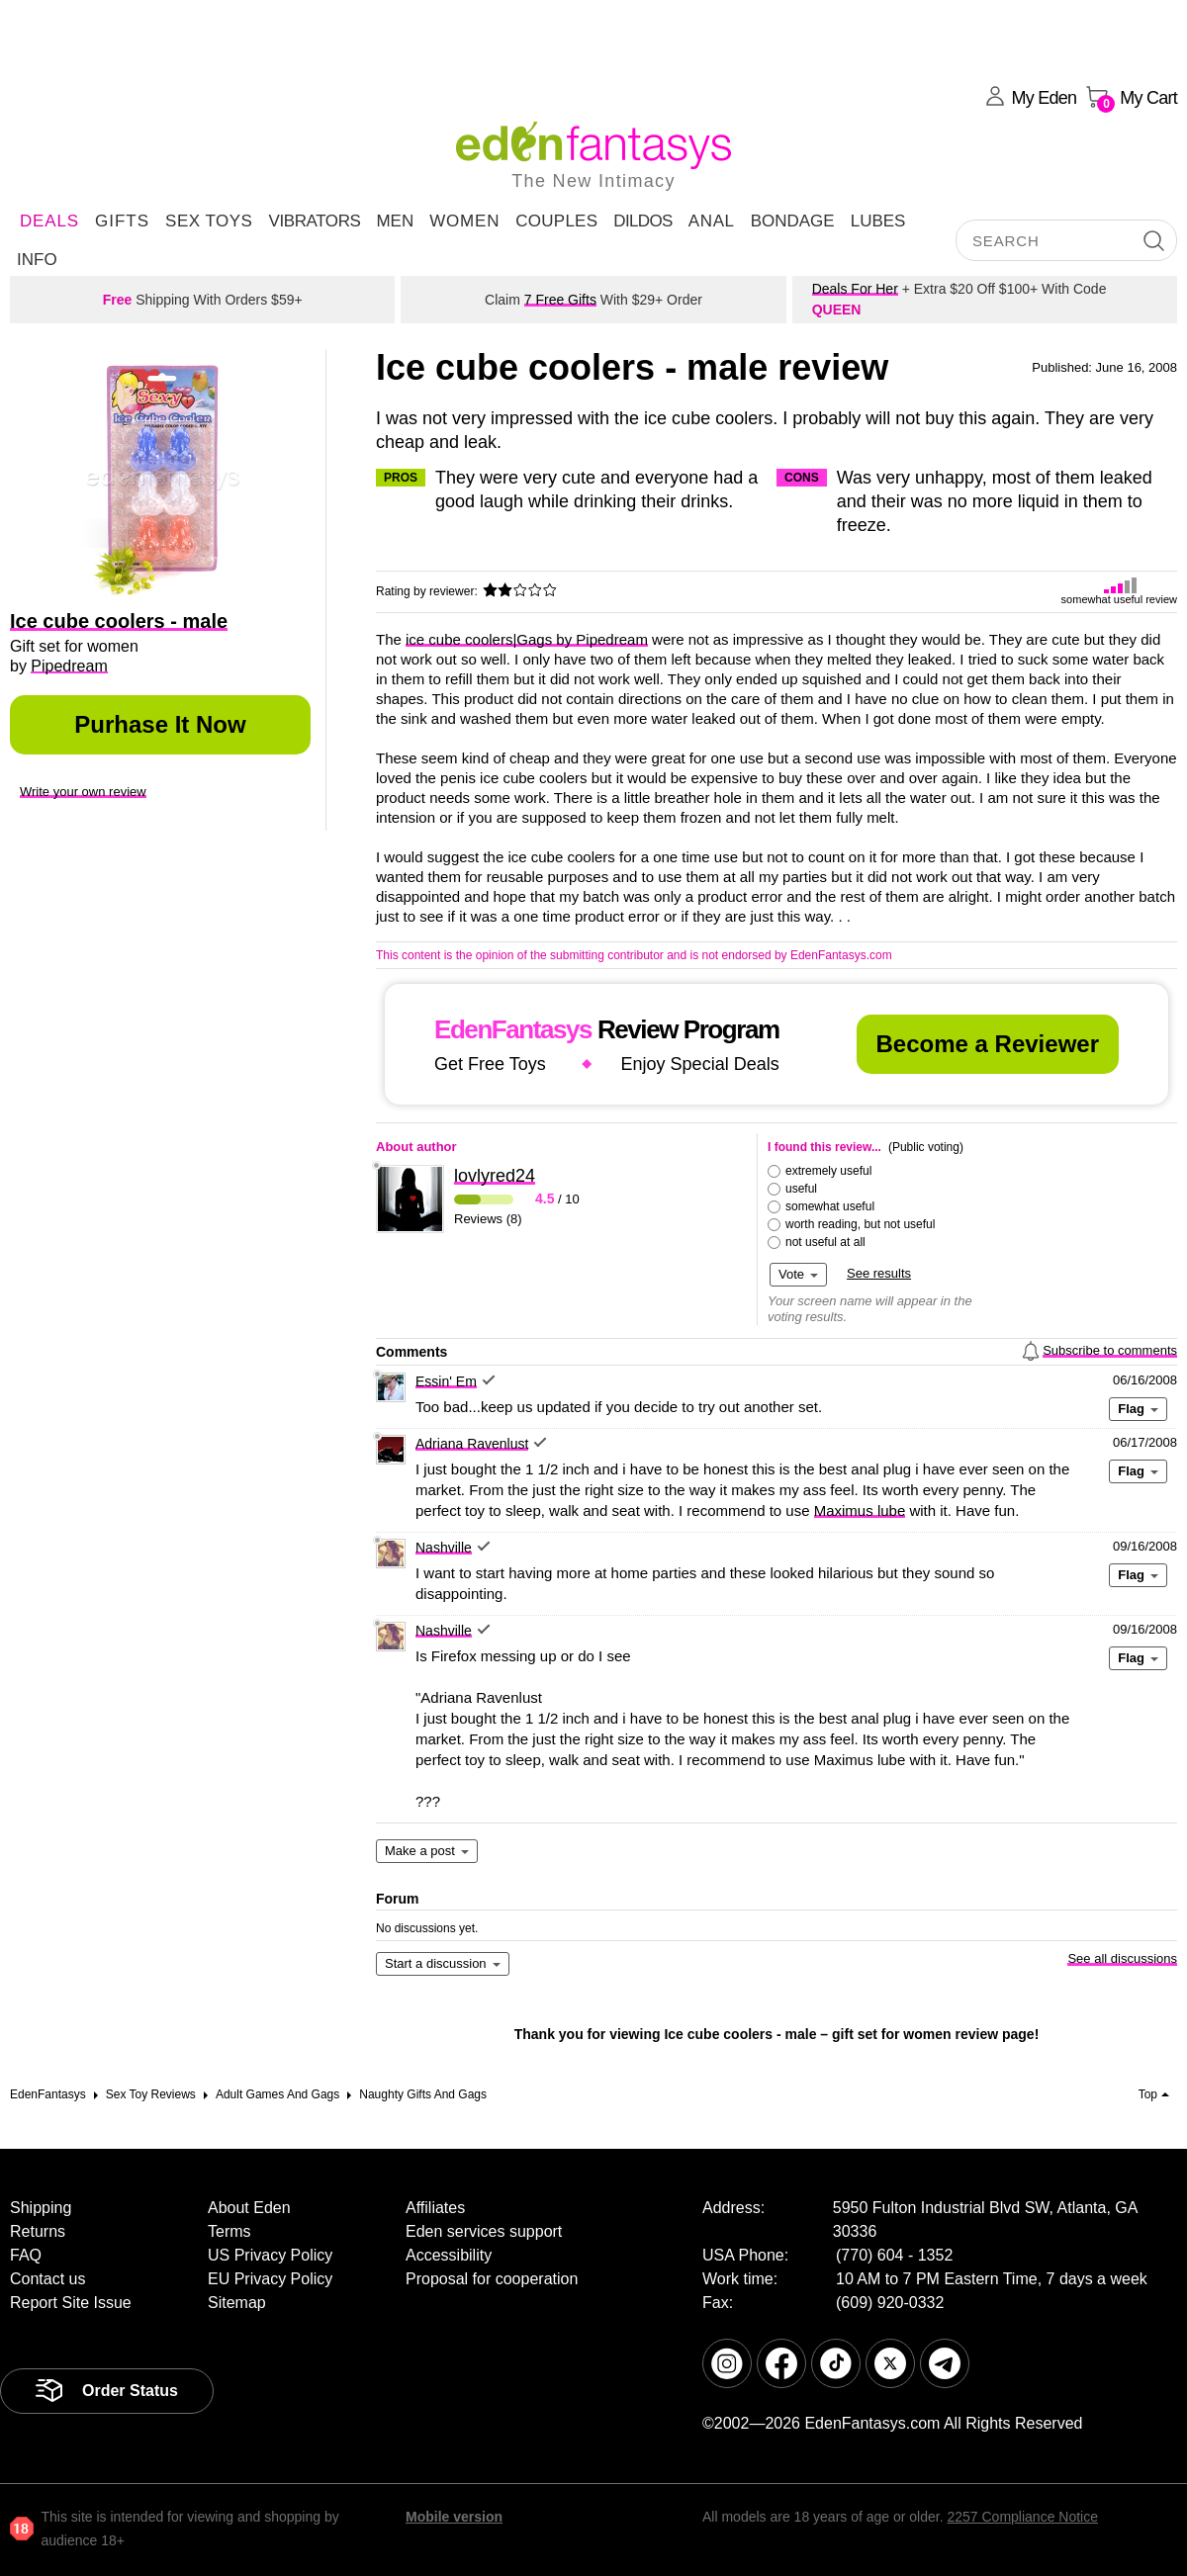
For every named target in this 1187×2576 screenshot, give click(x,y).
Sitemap (237, 2302)
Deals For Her (855, 289)
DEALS (49, 221)
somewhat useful (829, 1206)
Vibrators (314, 221)
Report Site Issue (71, 2302)
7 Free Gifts (560, 300)
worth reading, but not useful (860, 1224)
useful (801, 1189)
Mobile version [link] (454, 2517)
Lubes (878, 221)
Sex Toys (208, 221)
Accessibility (449, 2255)
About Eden (249, 2207)
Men (394, 221)
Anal (711, 221)
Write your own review (83, 791)
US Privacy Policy (270, 2255)
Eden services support (484, 2231)
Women (464, 221)
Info (37, 259)
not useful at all (825, 1242)
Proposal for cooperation (492, 2278)
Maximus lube (860, 1510)
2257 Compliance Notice (1022, 2517)
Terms (229, 2231)
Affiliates (435, 2207)
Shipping (40, 2207)
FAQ (26, 2255)
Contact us (47, 2278)
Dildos (643, 221)
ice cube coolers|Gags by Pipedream (527, 639)
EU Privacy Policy (270, 2278)
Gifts (122, 221)
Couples (556, 221)
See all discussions (1122, 1958)
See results (879, 1273)
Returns (37, 2231)
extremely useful (828, 1171)
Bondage (793, 221)
